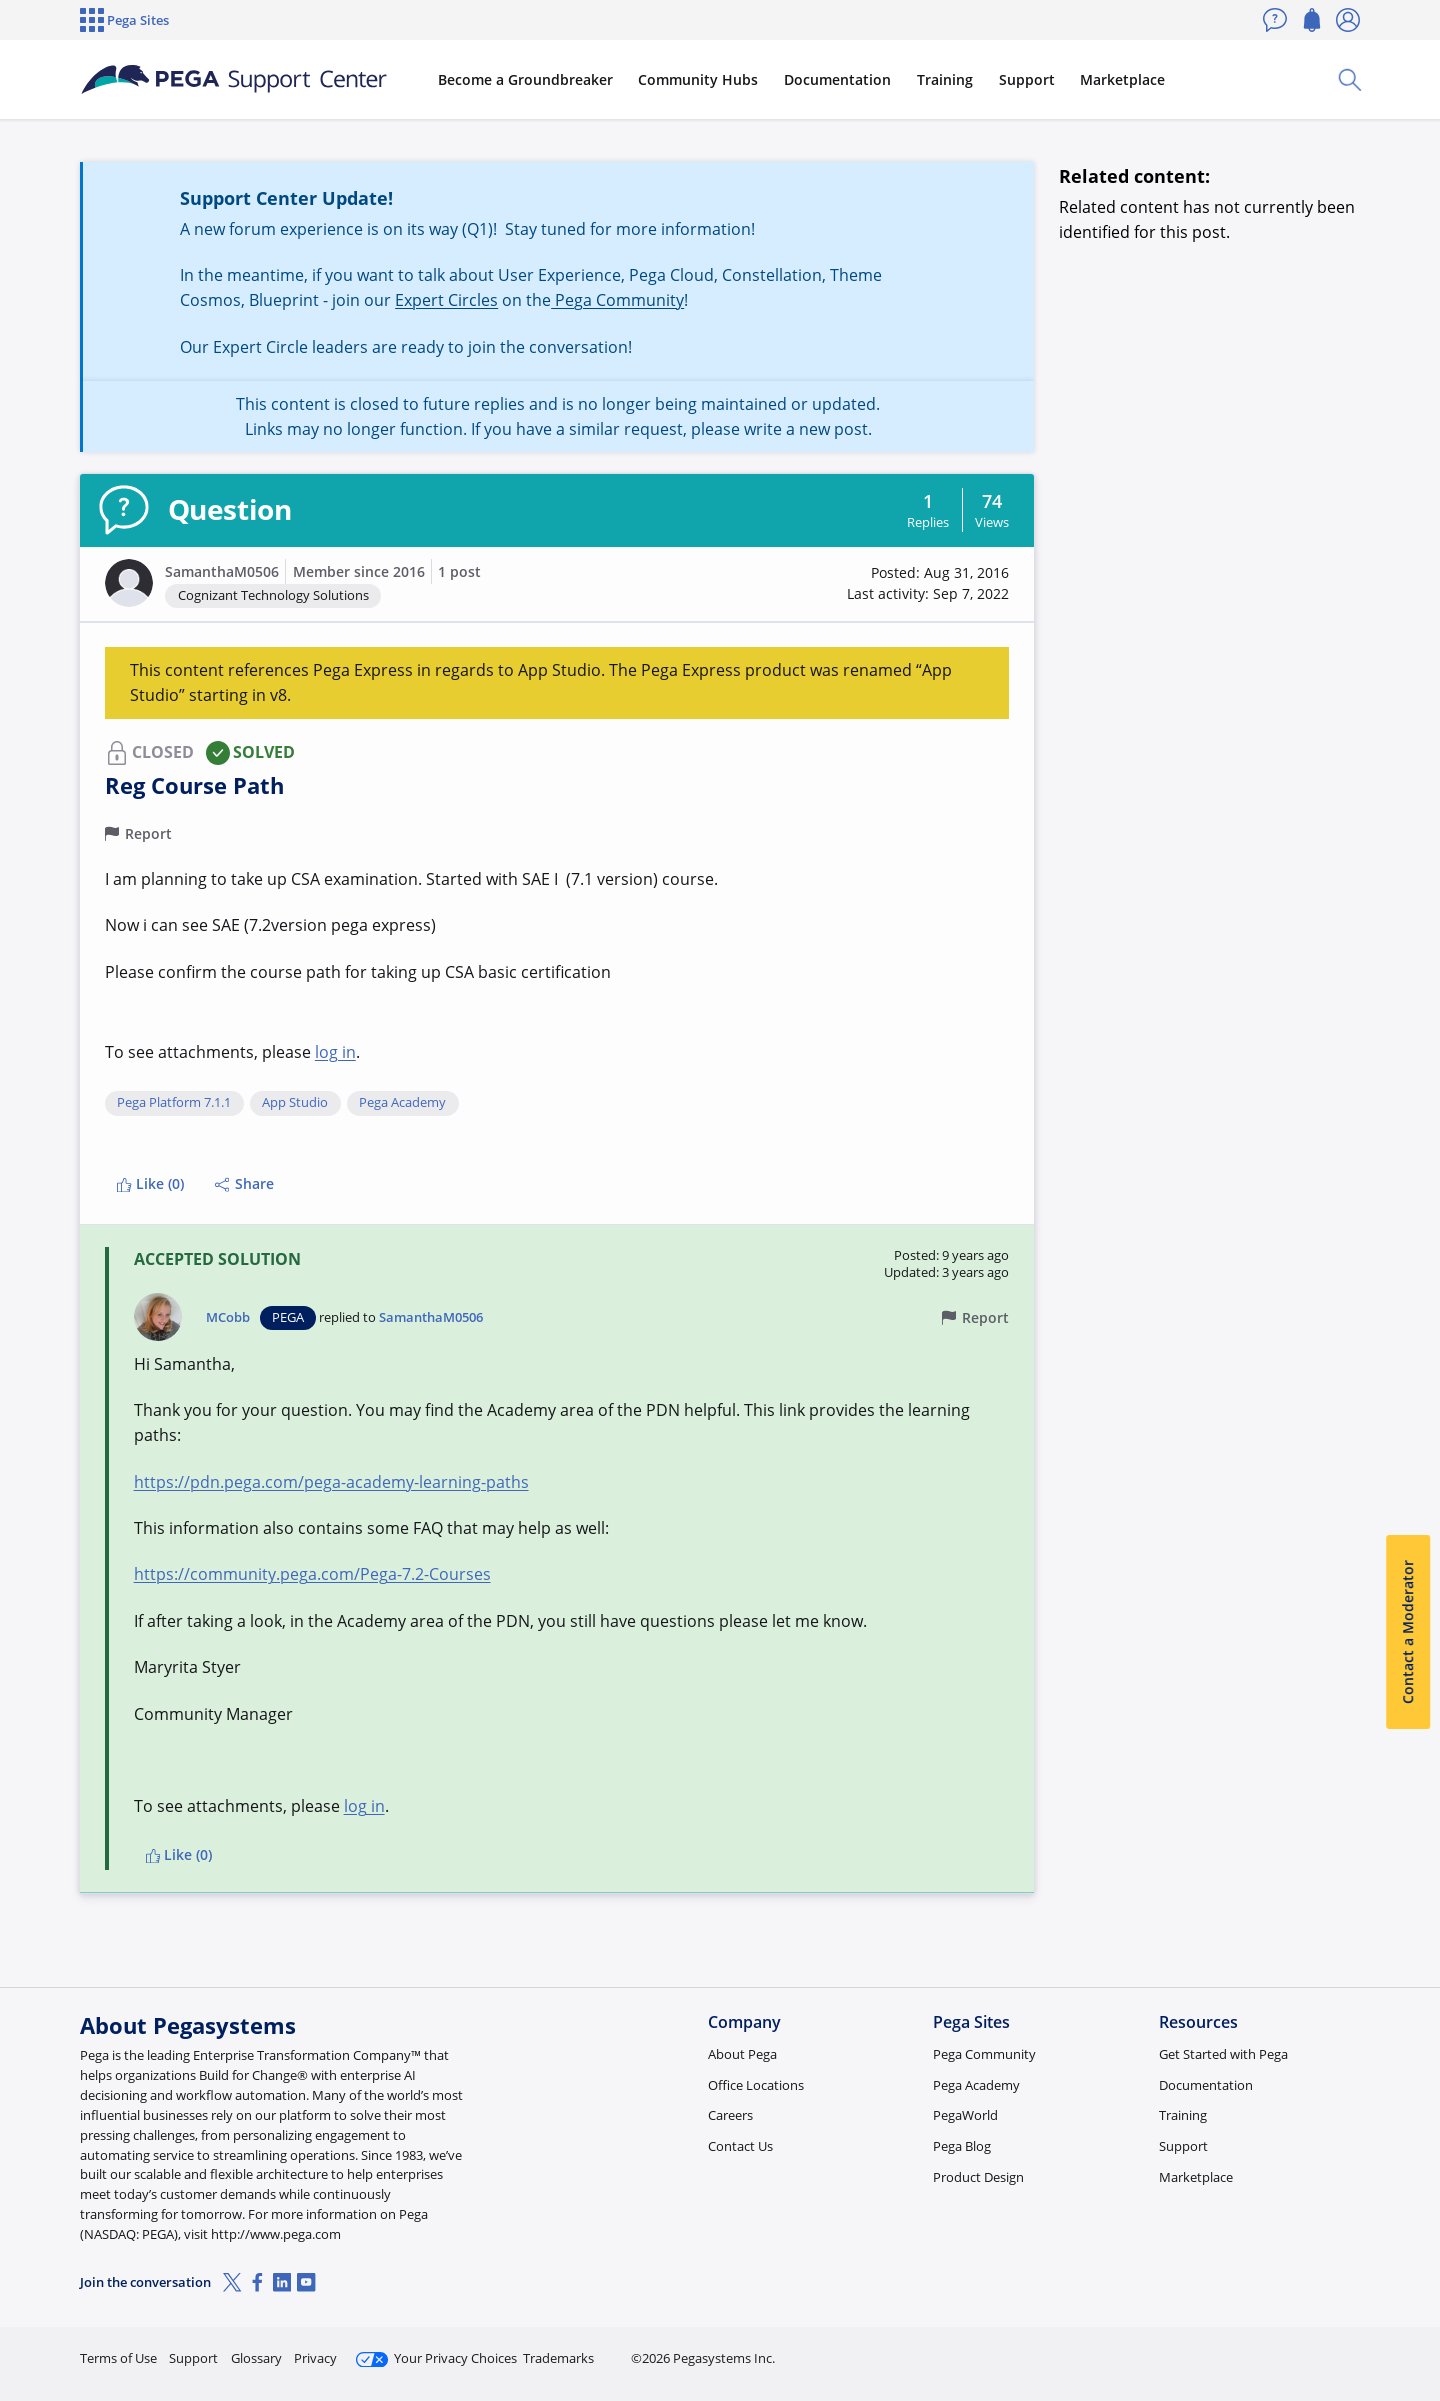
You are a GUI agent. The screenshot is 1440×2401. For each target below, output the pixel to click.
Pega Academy (402, 1103)
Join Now (1204, 2349)
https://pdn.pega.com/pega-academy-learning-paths (331, 1482)
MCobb (228, 1317)
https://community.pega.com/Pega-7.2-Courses (312, 1574)
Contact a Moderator (1407, 1633)
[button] (129, 583)
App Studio (295, 1103)
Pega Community (617, 300)
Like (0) (150, 1183)
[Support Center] (234, 80)
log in (335, 1052)
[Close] (1412, 2322)
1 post (459, 571)
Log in (1313, 2349)
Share (244, 1183)
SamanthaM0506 (222, 571)
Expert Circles (446, 300)
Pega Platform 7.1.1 (174, 1103)
